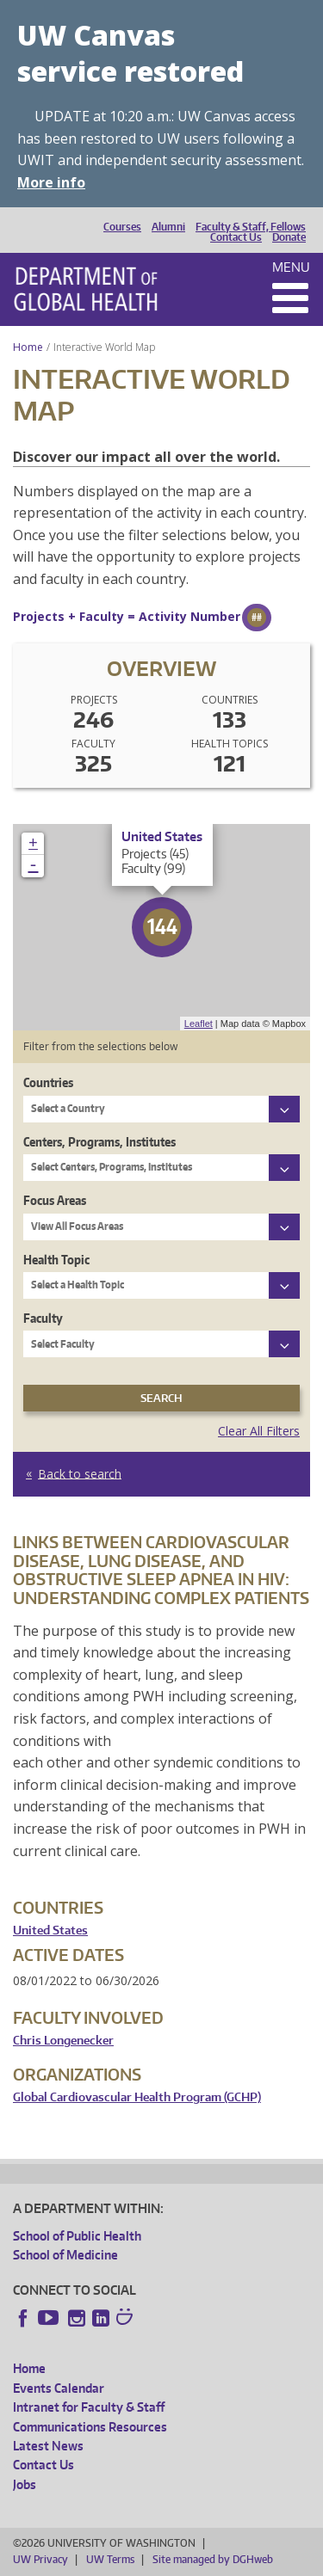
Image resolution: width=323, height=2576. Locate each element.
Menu (291, 267)
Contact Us (236, 237)
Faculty (43, 1318)
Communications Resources (90, 2426)
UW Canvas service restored (130, 52)
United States (50, 1930)
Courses (122, 227)
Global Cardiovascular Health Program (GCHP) (137, 2097)
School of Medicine (65, 2254)
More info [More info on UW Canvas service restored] (51, 182)
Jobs (24, 2484)
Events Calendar (58, 2388)
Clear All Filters (259, 1431)
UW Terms (110, 2559)
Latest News (48, 2445)
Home (28, 347)
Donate (289, 237)
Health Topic (56, 1259)
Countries (48, 1082)
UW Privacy (40, 2559)
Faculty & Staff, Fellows (251, 227)
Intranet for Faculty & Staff (89, 2407)
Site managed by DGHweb (212, 2559)
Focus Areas (54, 1200)
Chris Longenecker (63, 2040)
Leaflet (198, 1023)
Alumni (168, 227)
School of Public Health (77, 2236)
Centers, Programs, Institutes (99, 1141)
